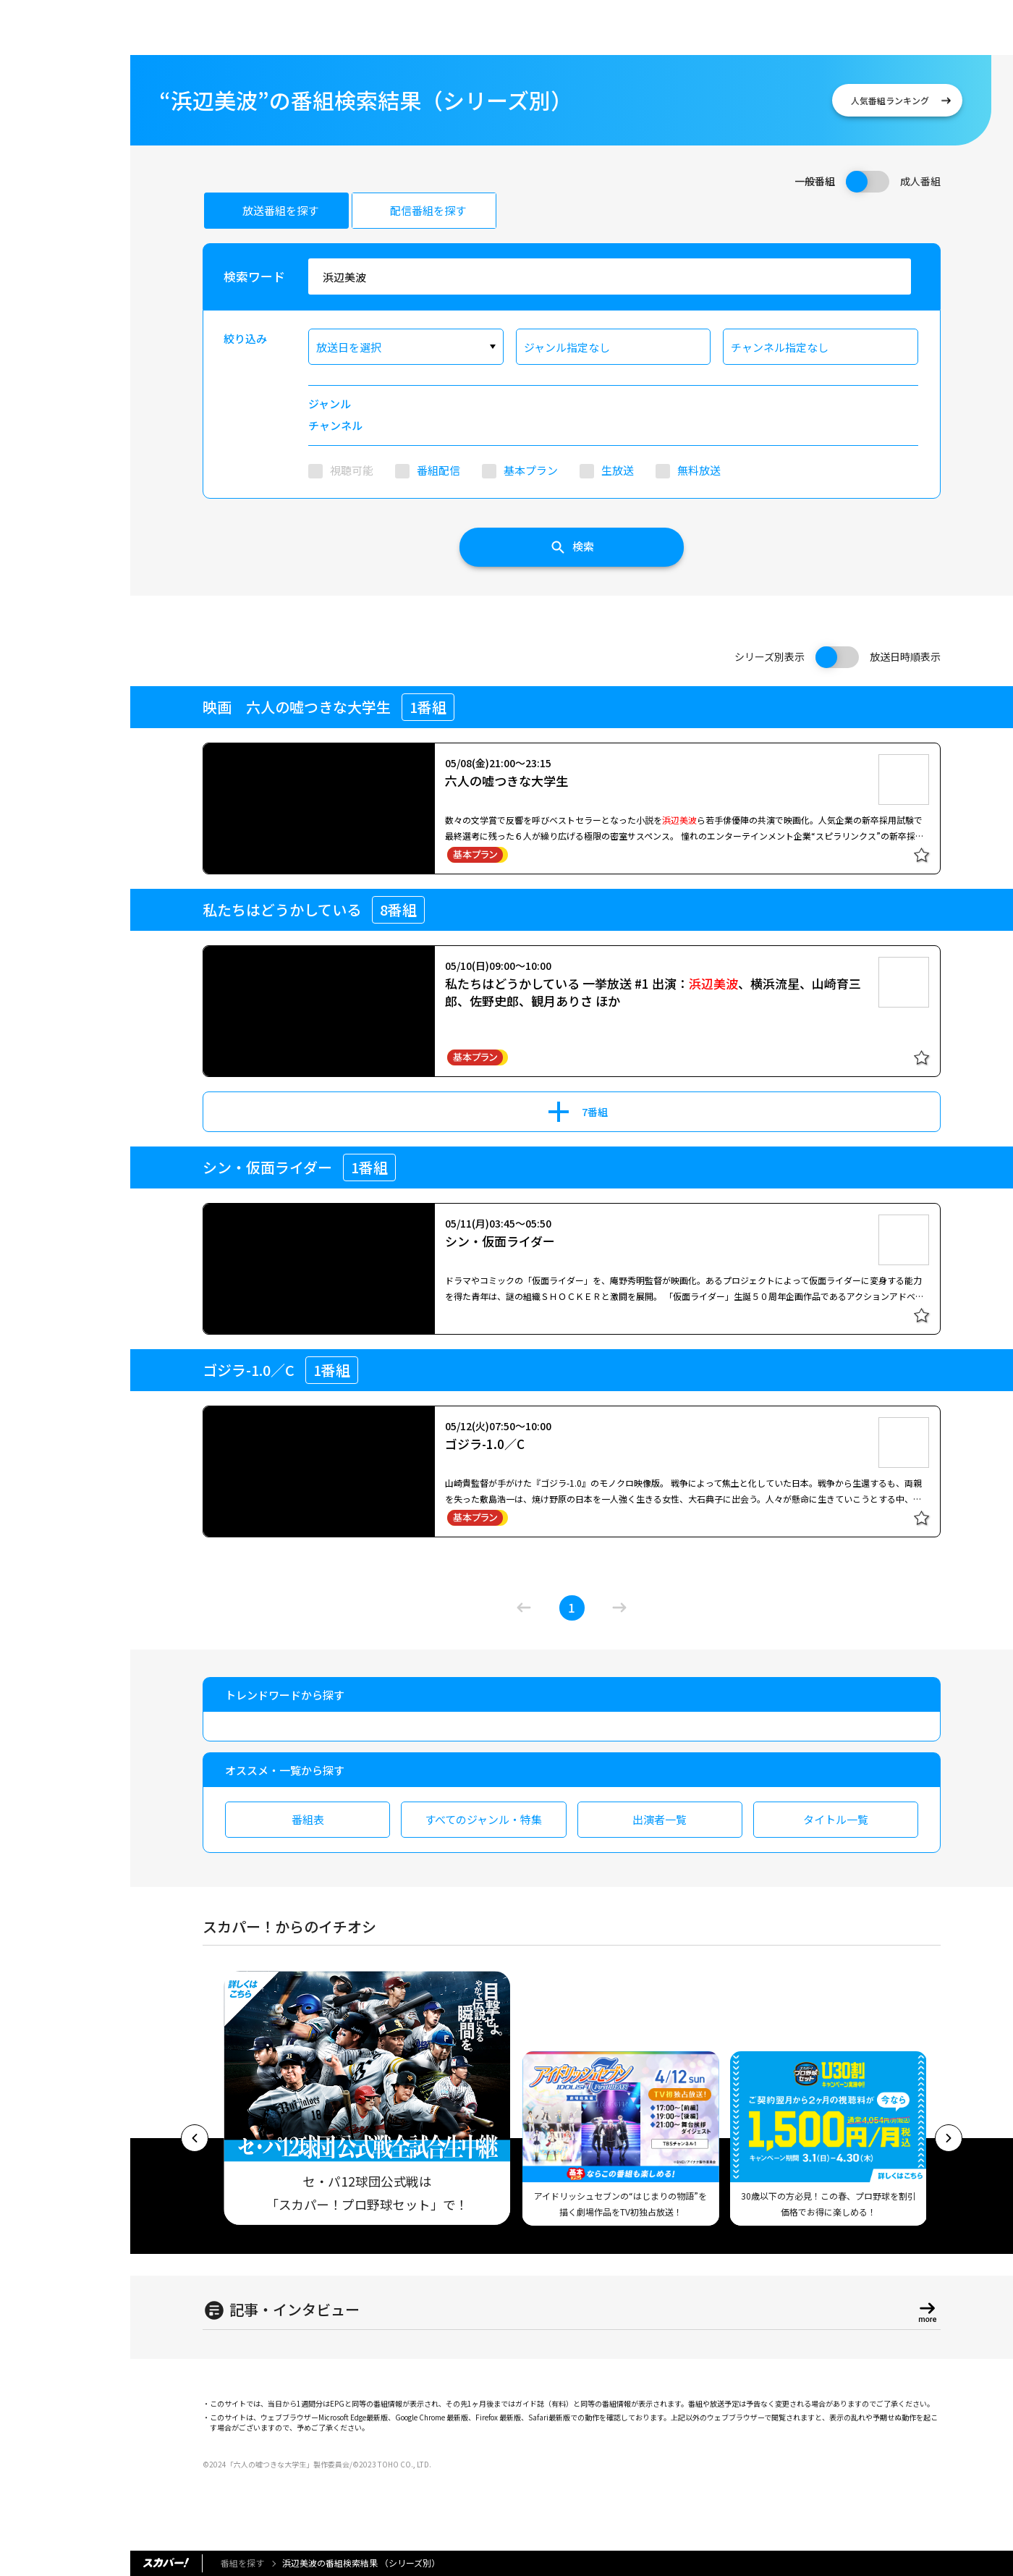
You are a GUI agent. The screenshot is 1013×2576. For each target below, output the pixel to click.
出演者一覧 (659, 1819)
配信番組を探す (428, 210)
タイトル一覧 (835, 1819)
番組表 (308, 1819)
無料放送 (699, 470)
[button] (194, 2138)
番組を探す (242, 2562)
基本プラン (531, 470)
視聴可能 (351, 470)
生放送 (617, 470)
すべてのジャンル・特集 (483, 1819)
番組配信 (438, 470)
